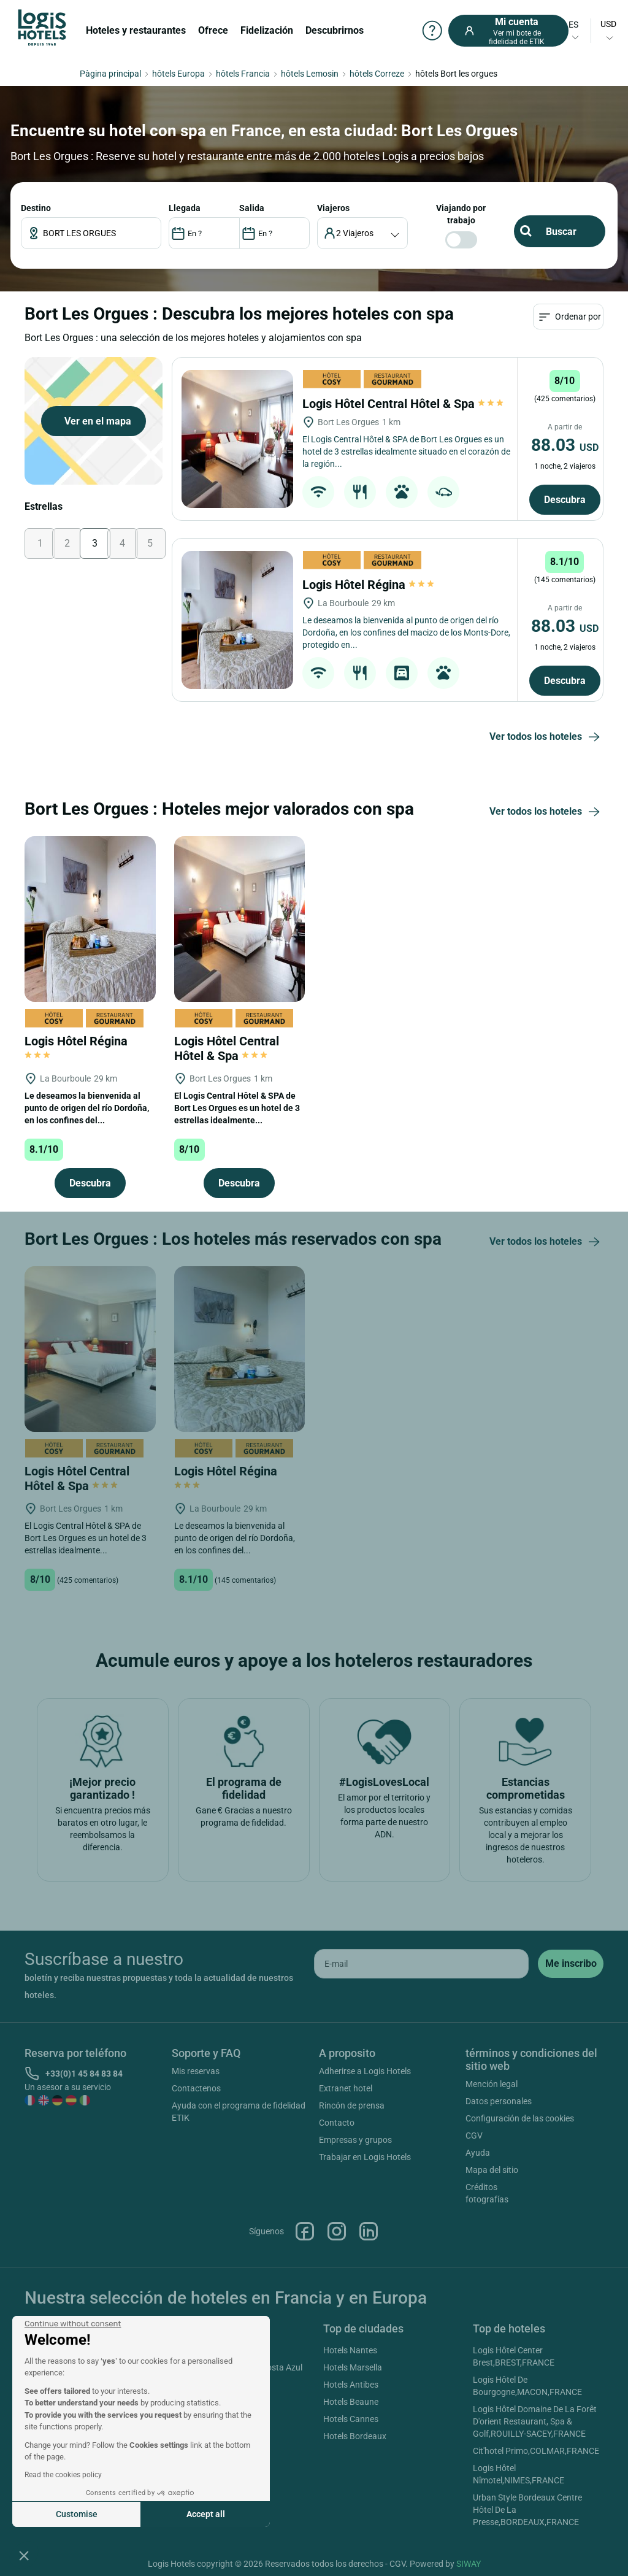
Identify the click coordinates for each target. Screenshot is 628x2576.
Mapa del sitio (491, 2170)
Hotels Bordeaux (354, 2436)
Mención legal (491, 2084)
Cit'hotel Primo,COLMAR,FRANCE (536, 2451)
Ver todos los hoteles (546, 737)
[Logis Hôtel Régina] (237, 620)
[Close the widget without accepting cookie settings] (72, 2324)
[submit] (570, 1964)
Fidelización (266, 30)
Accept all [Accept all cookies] (205, 2514)
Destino (36, 208)
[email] (421, 1963)
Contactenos (196, 2088)
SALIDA (251, 208)
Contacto (336, 2123)
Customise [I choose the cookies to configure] (77, 2514)
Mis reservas (196, 2071)
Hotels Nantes (350, 2350)
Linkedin (369, 2231)
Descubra (565, 500)
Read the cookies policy (63, 2474)
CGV (474, 2135)
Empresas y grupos (355, 2140)
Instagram (337, 2231)
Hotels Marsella (352, 2367)
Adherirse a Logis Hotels (365, 2071)
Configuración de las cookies (519, 2118)
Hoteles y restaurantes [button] (136, 30)
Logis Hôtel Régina (368, 584)
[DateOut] (274, 233)
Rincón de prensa (352, 2105)
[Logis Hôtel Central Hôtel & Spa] (237, 439)
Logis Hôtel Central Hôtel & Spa (403, 403)
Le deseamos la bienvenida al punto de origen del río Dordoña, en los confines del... (87, 1108)
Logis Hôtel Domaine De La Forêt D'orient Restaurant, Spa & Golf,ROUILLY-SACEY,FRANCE (535, 2421)
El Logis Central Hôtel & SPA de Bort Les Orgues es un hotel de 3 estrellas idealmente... (237, 1108)
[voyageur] (362, 233)
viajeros (333, 208)
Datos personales (498, 2101)
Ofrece (213, 30)
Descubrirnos (334, 30)
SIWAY (468, 2564)
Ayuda (477, 2153)
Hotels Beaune (350, 2402)
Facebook (305, 2231)
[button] (24, 2555)
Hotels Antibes (350, 2385)
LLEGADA (185, 208)
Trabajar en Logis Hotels (365, 2157)
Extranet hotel (345, 2088)
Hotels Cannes (350, 2419)
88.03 (565, 445)
